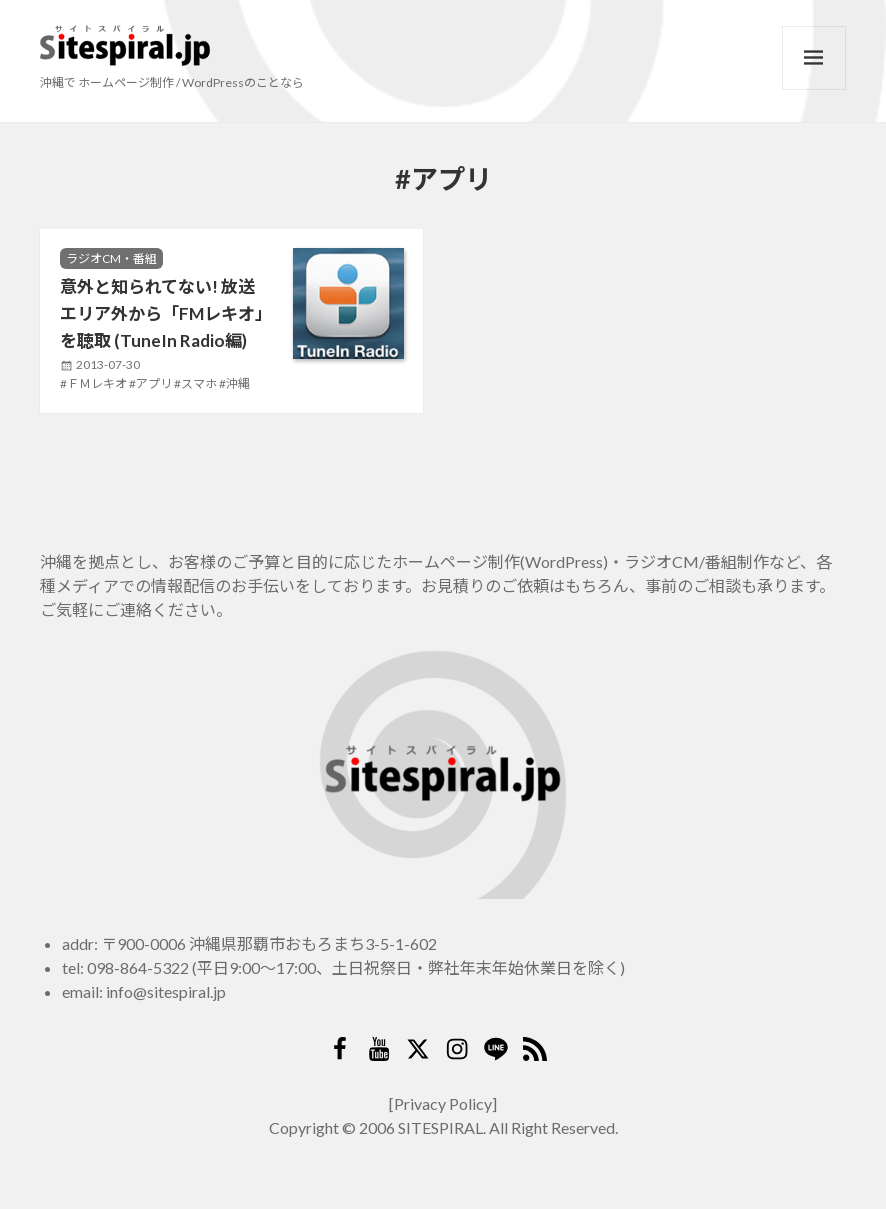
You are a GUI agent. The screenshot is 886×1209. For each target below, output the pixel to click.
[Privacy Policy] (443, 1103)
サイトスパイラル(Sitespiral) (125, 46)
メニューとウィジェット (814, 58)
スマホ (199, 383)
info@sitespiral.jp (166, 991)
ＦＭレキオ (97, 383)
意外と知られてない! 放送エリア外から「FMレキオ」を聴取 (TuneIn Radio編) (162, 314)
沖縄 (238, 383)
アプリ (154, 383)
